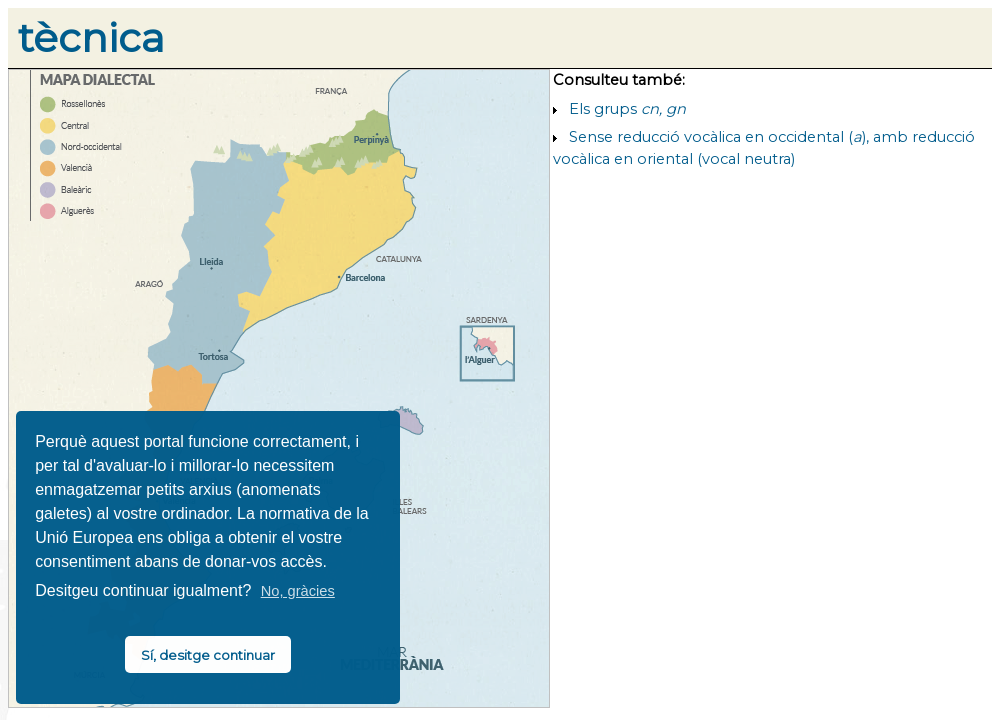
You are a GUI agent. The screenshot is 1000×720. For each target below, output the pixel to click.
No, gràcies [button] (298, 591)
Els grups (627, 109)
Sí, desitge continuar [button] (208, 655)
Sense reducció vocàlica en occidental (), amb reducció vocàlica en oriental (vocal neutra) (764, 148)
